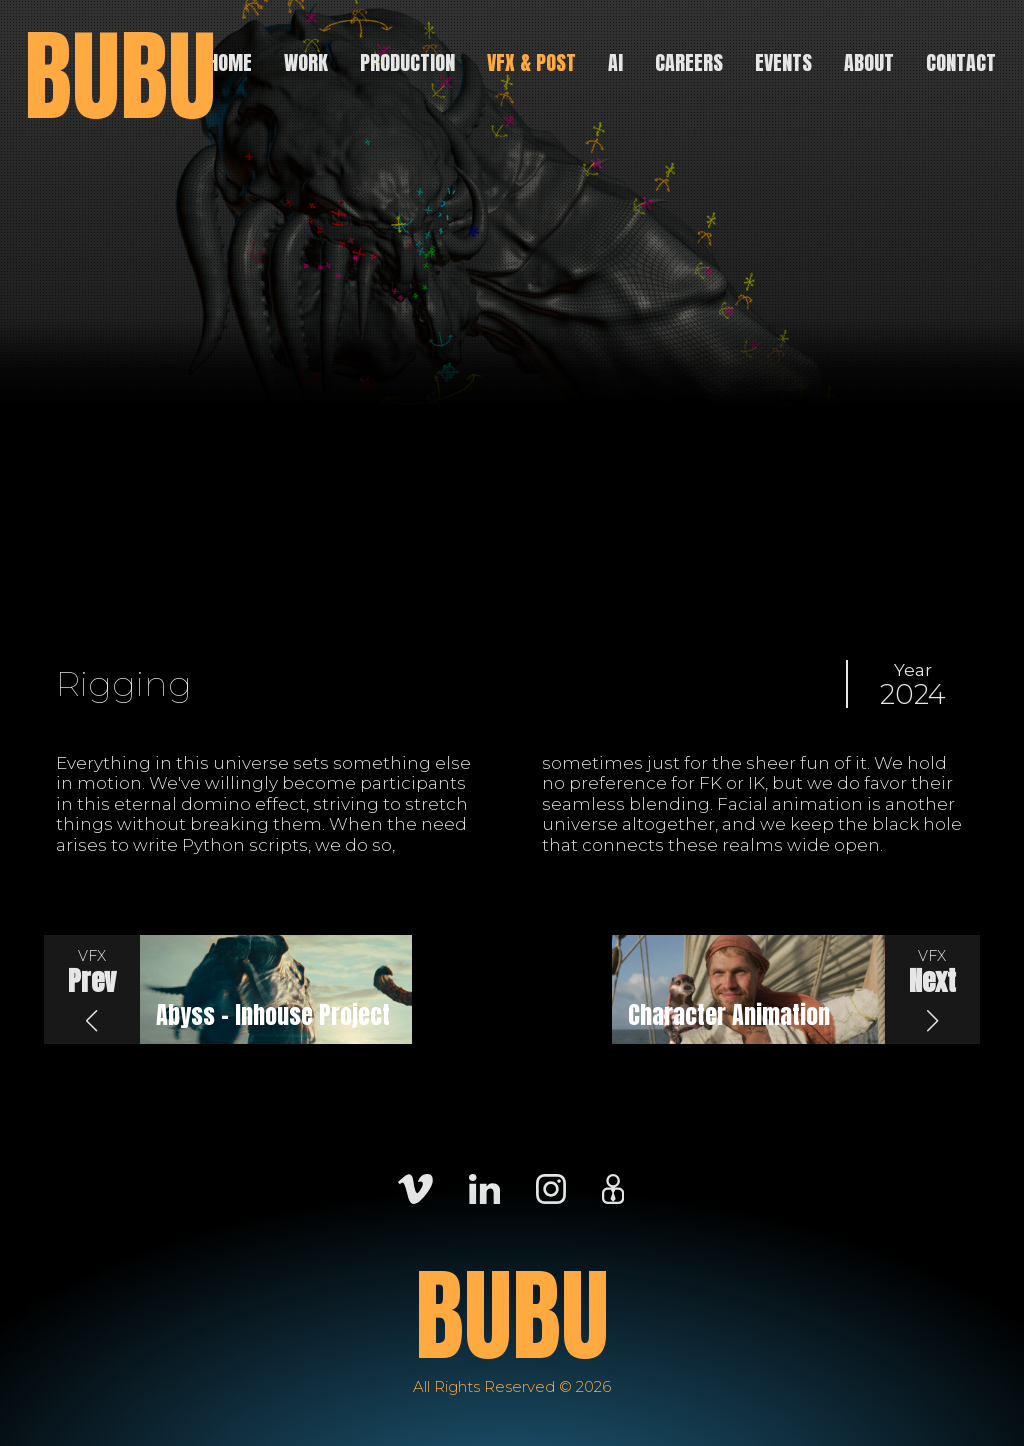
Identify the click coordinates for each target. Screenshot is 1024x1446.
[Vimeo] (415, 1187)
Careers (689, 62)
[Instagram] (551, 1187)
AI (615, 62)
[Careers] (613, 1187)
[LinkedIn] (484, 1187)
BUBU (120, 76)
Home (230, 62)
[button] (92, 989)
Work (306, 62)
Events (783, 62)
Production (407, 62)
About (869, 62)
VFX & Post (531, 62)
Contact (961, 62)
